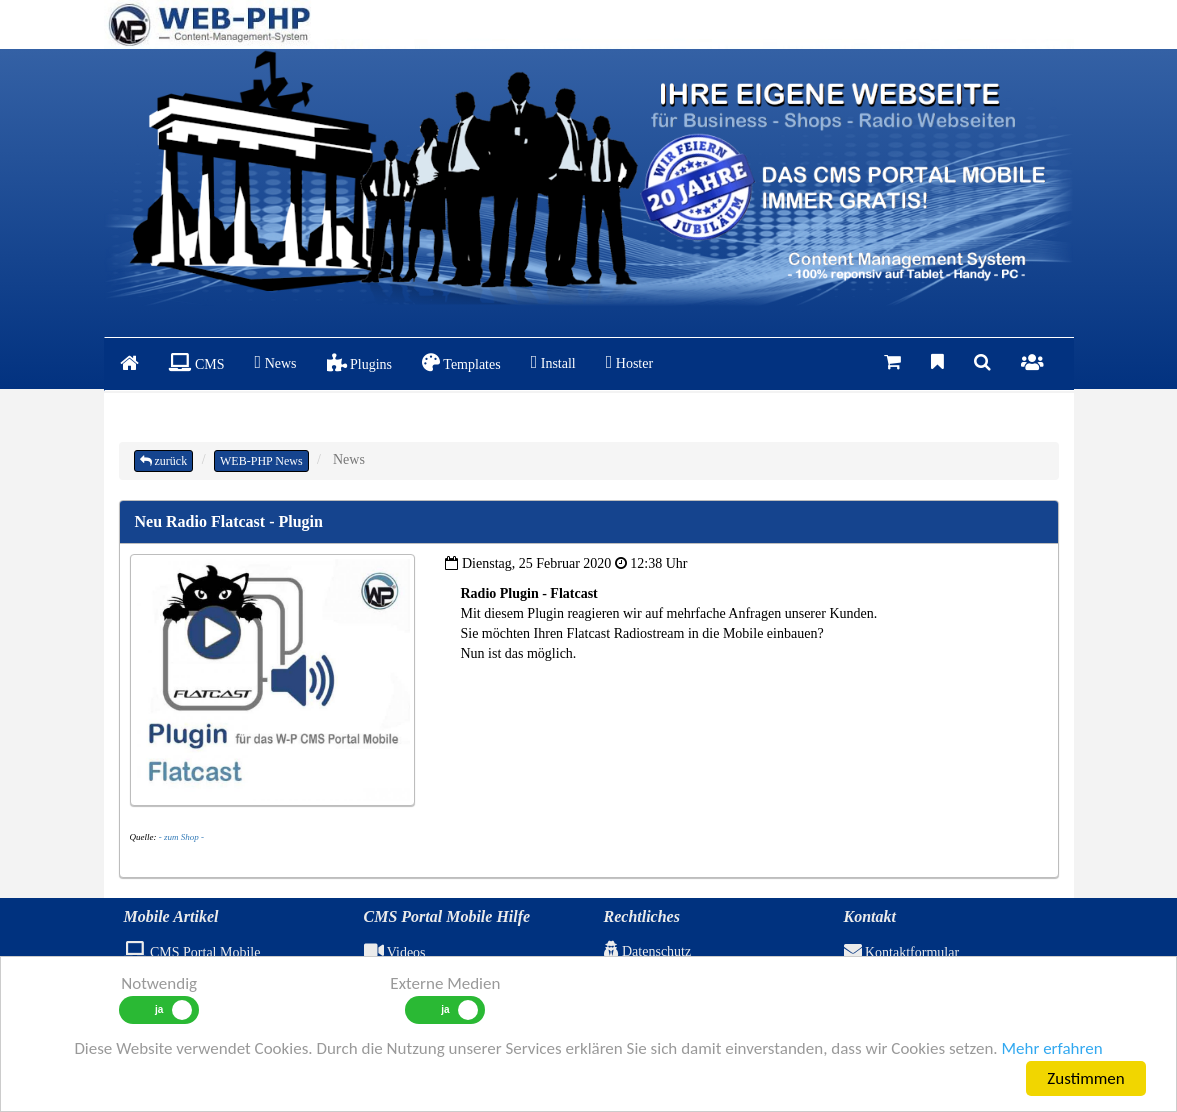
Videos (395, 952)
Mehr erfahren (1051, 1048)
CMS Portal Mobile (192, 952)
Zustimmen (1085, 1078)
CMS (197, 362)
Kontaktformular (902, 952)
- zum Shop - (181, 837)
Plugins (360, 362)
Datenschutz (648, 951)
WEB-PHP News (261, 461)
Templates (461, 362)
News (276, 362)
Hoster (629, 362)
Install (553, 362)
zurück (164, 461)
